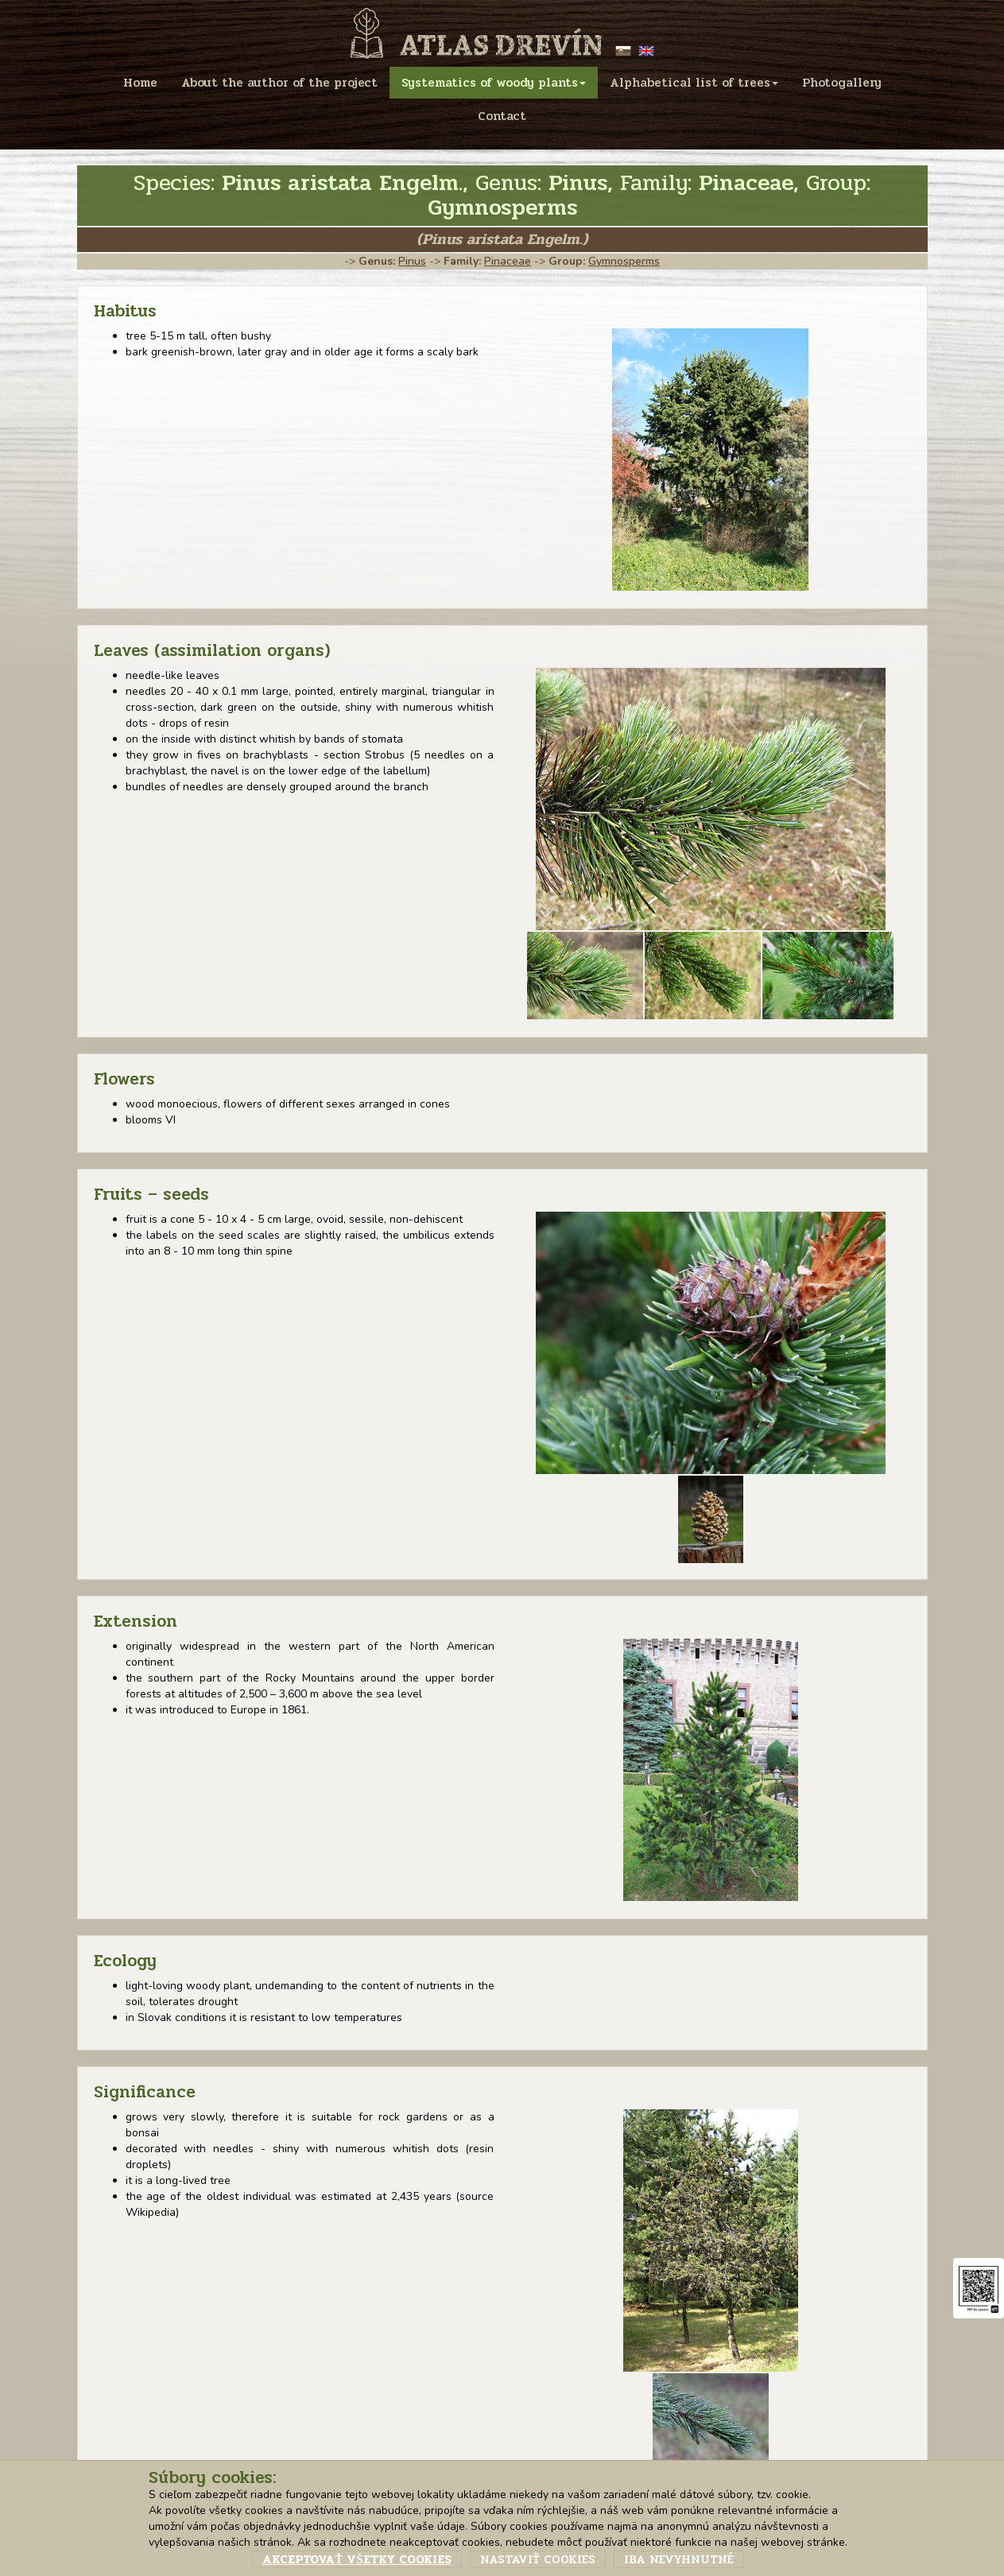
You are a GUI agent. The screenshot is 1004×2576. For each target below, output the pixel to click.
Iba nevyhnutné (679, 2559)
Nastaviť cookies (537, 2559)
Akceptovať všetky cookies (356, 2559)
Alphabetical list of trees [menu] (694, 82)
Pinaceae (507, 261)
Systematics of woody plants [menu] (493, 82)
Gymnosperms (624, 261)
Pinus (412, 261)
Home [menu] (140, 82)
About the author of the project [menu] (279, 82)
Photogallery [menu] (842, 82)
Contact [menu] (502, 116)
